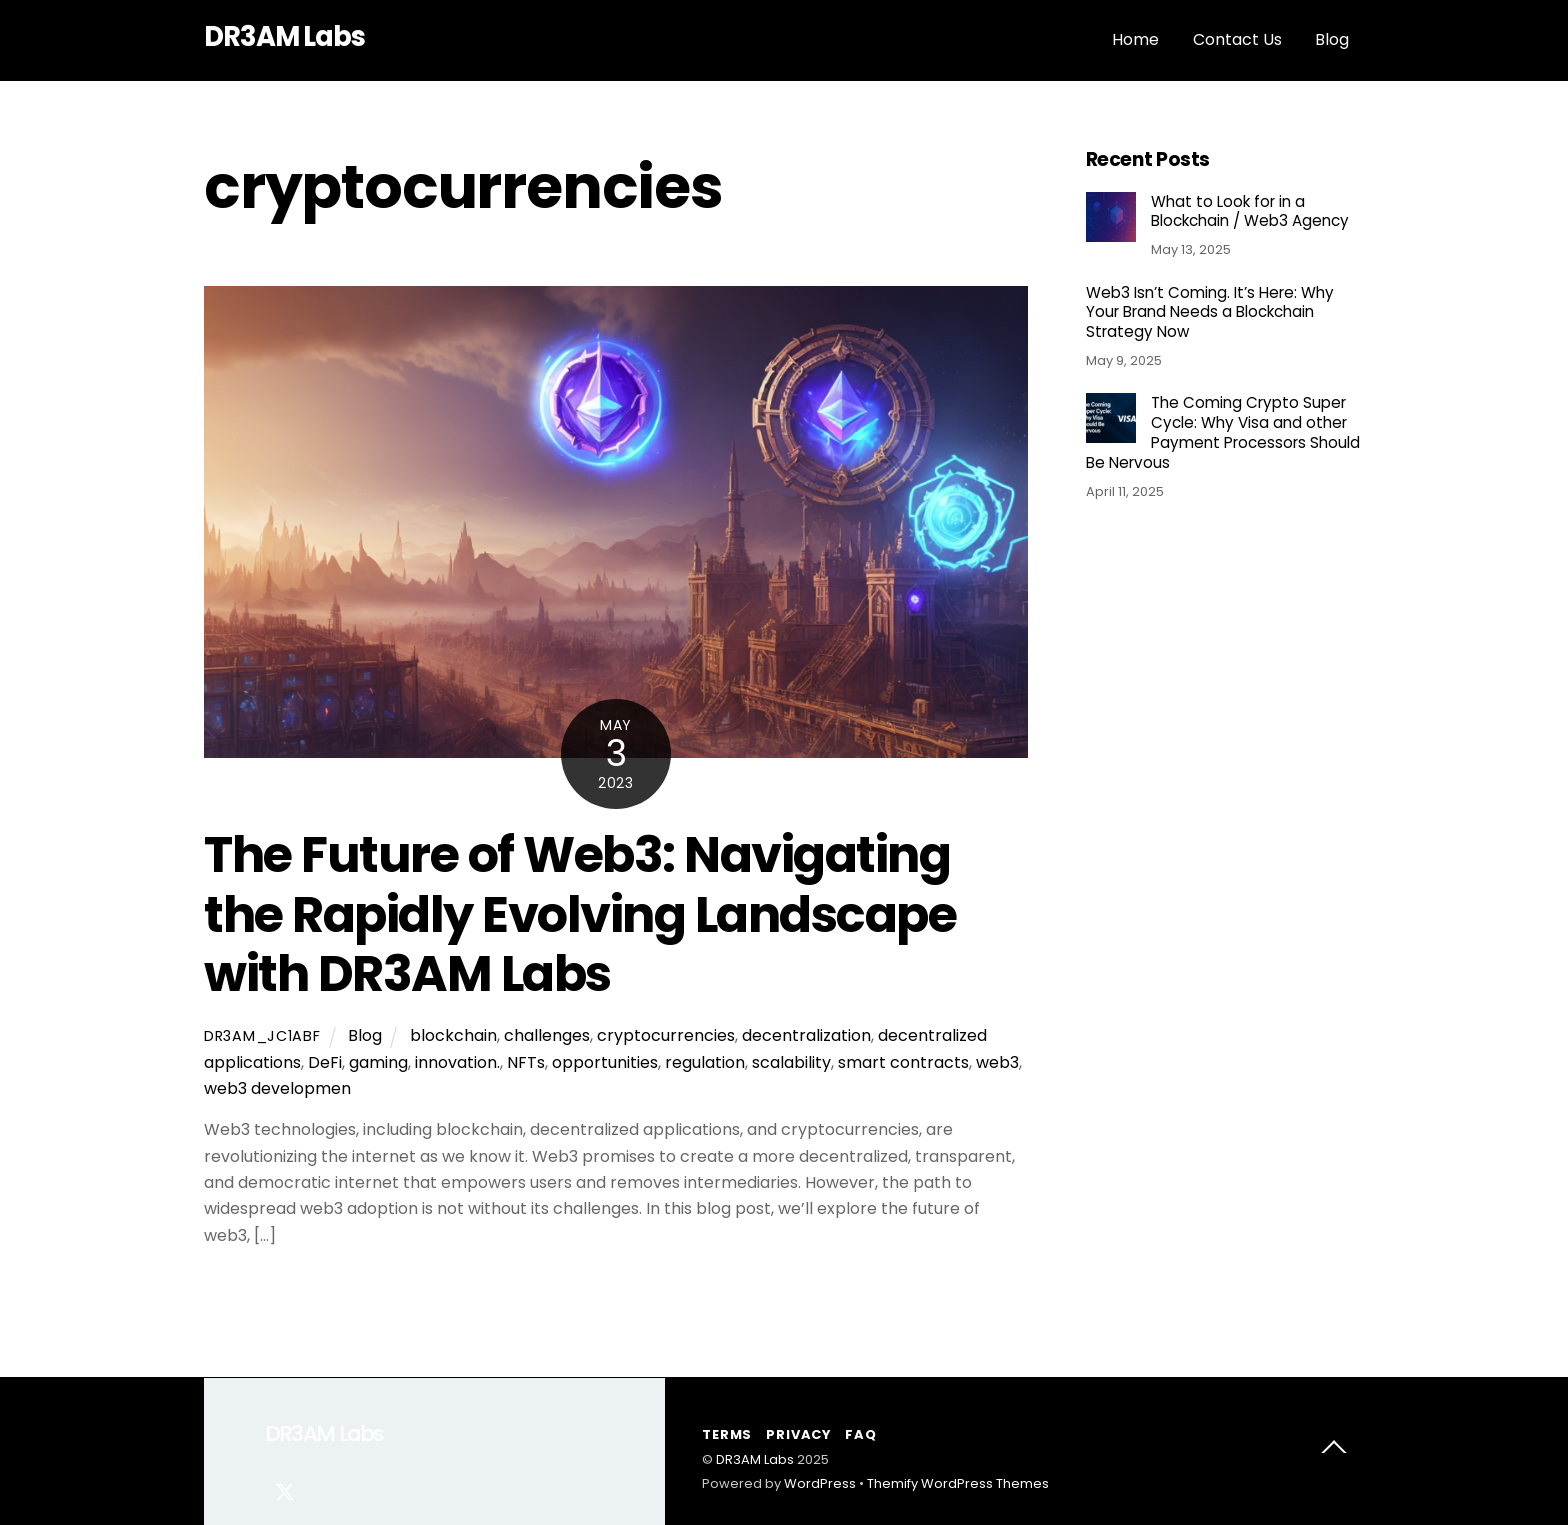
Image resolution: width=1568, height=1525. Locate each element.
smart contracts (903, 1062)
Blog (1332, 39)
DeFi (325, 1062)
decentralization (806, 1035)
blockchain (453, 1035)
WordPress (820, 1483)
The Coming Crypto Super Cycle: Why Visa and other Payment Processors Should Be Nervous (1223, 432)
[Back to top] (1334, 1451)
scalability (791, 1062)
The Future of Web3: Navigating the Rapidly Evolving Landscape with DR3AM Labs (580, 914)
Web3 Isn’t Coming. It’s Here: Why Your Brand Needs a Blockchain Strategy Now (1210, 312)
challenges (547, 1035)
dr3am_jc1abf (262, 1036)
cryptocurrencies (666, 1035)
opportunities (605, 1062)
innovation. (457, 1062)
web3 (997, 1062)
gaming (378, 1062)
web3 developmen (277, 1088)
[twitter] (285, 1490)
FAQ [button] (860, 1434)
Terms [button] (727, 1434)
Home (1135, 39)
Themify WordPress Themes (958, 1483)
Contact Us (1237, 39)
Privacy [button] (798, 1434)
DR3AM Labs (755, 1459)
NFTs (526, 1062)
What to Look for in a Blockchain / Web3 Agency (1250, 212)
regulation (705, 1062)
